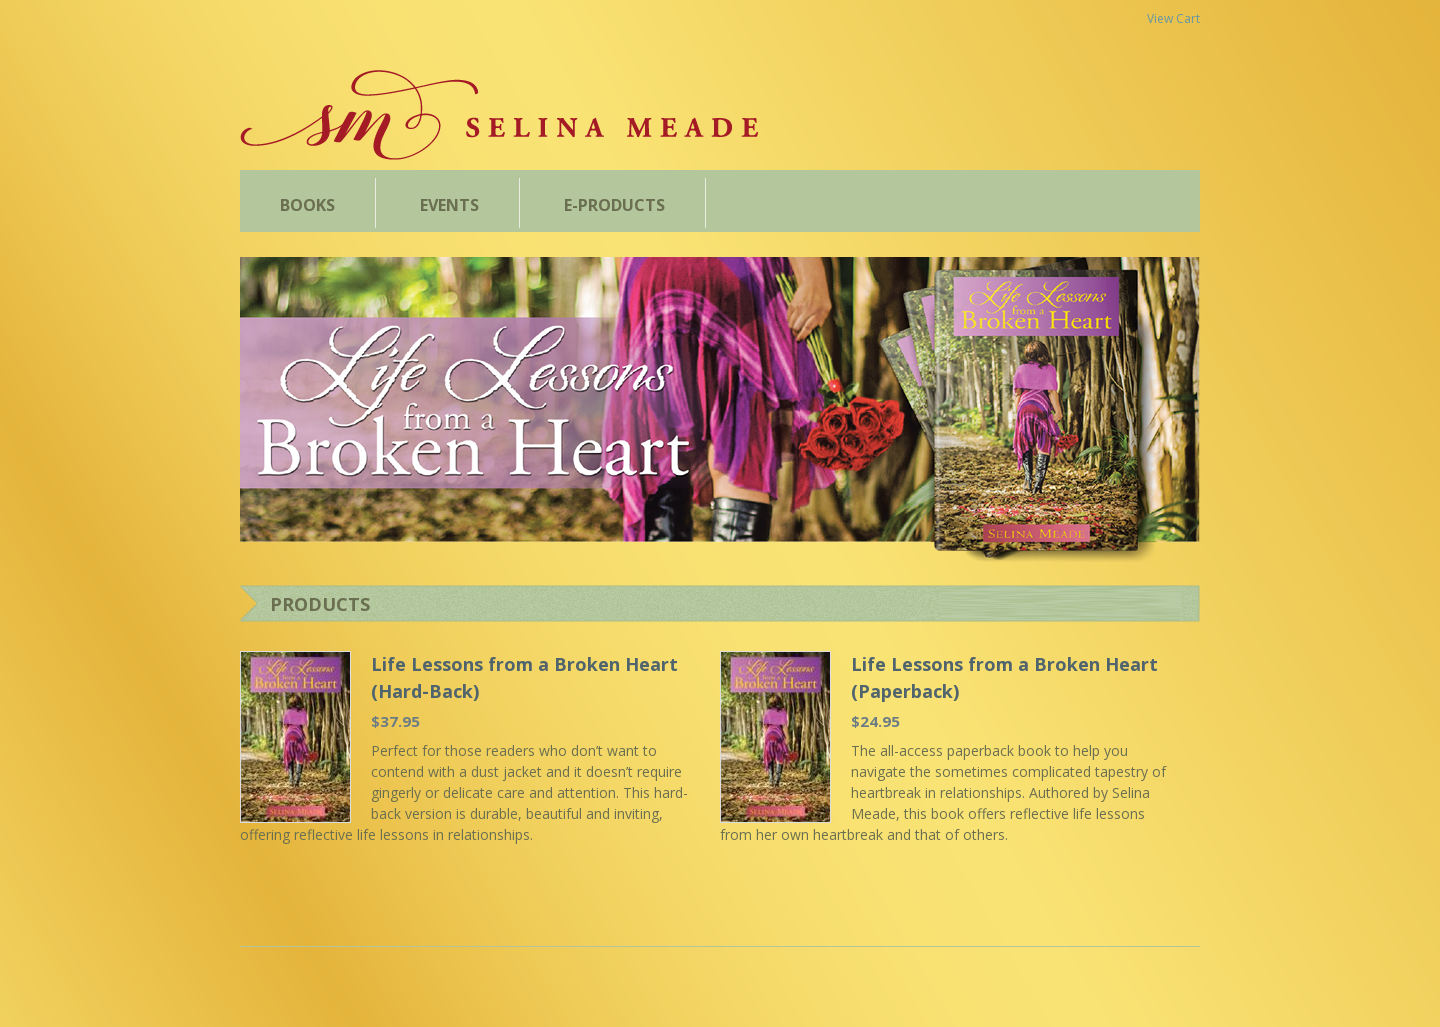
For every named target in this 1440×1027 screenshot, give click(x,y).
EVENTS (449, 205)
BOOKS (307, 205)
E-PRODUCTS (614, 205)
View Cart (1173, 18)
